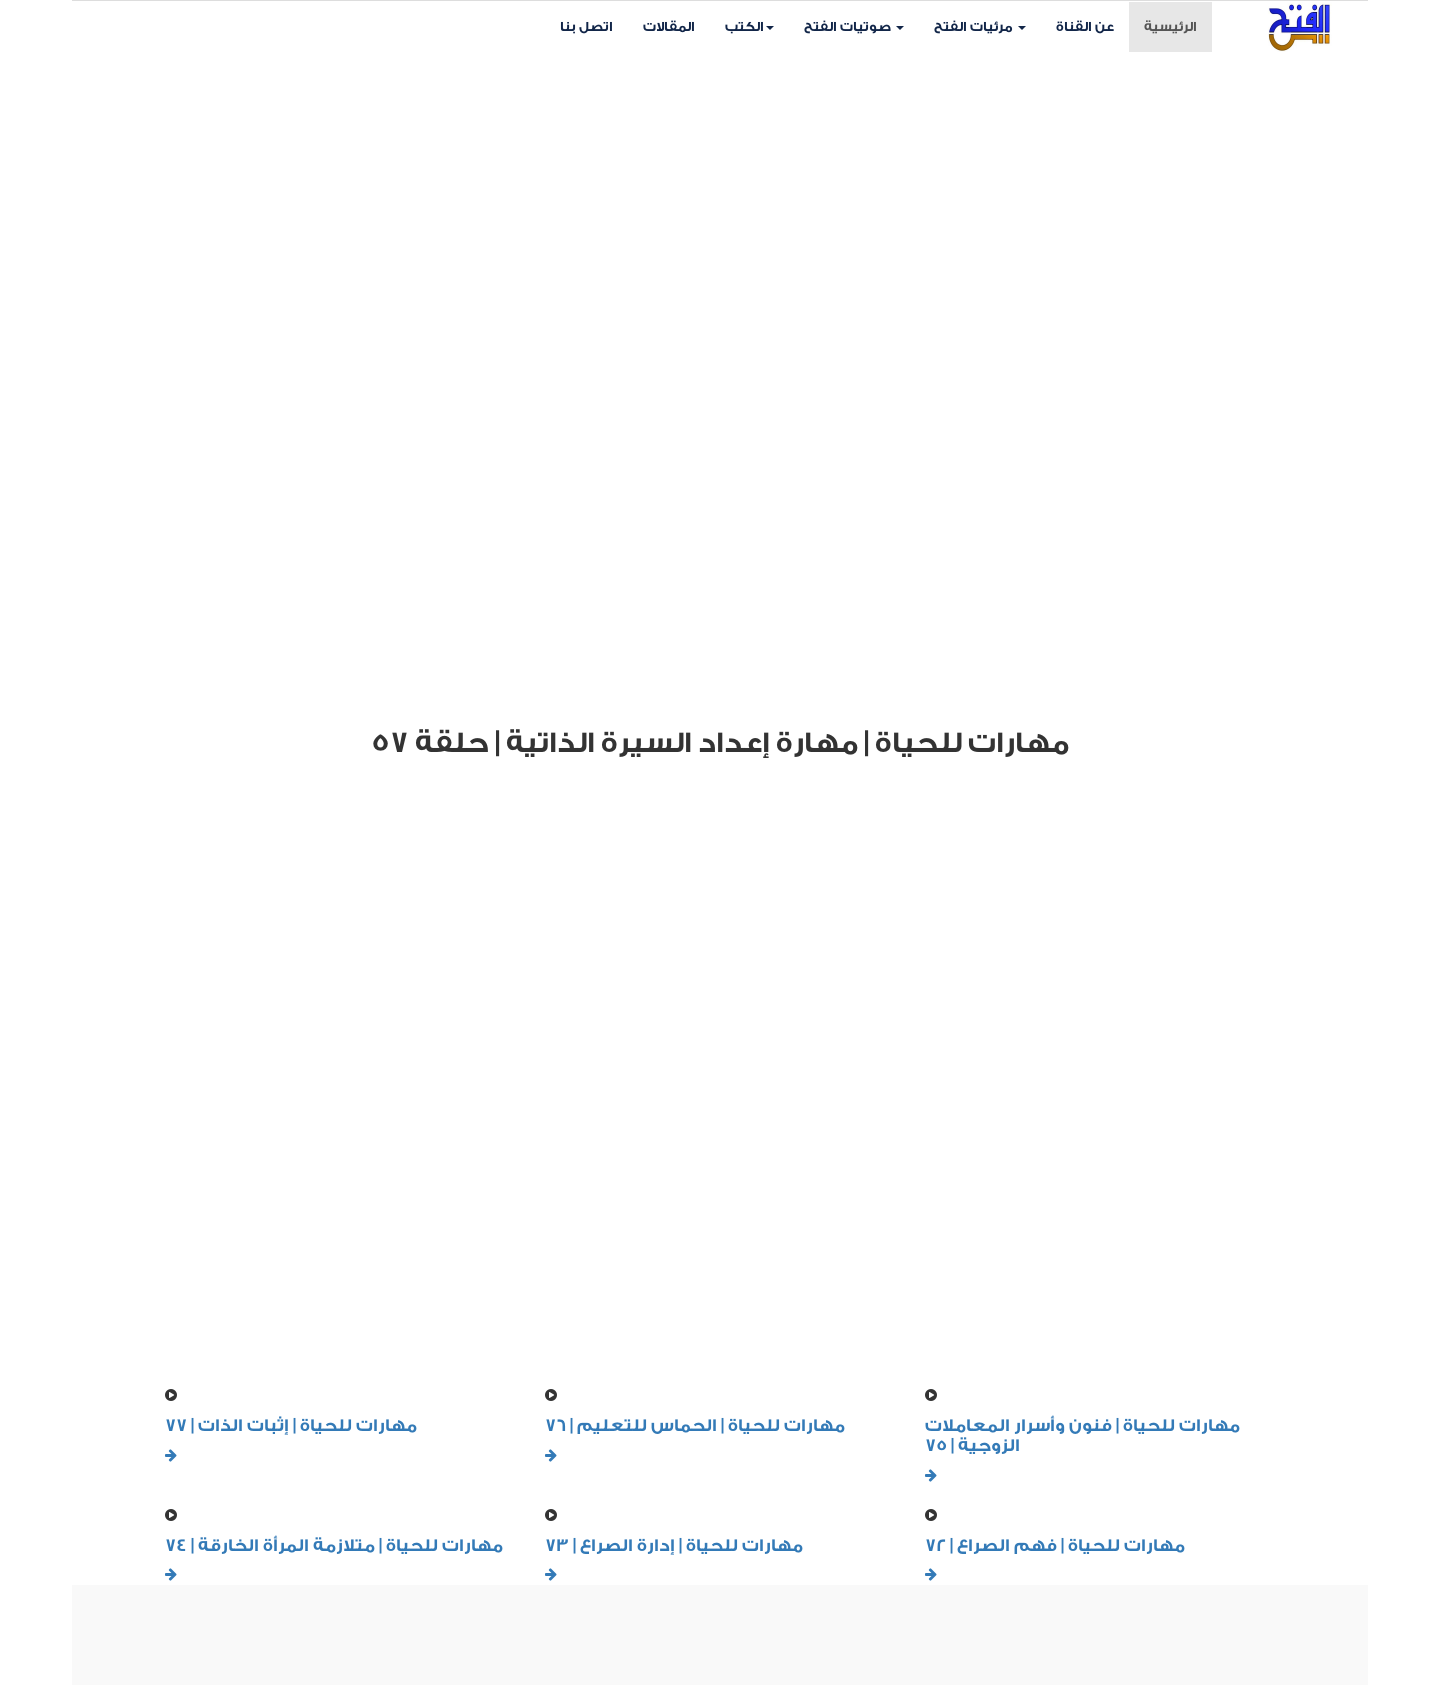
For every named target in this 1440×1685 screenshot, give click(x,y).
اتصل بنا (586, 26)
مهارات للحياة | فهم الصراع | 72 (1055, 1545)
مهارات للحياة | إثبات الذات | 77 (291, 1425)
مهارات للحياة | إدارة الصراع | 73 (674, 1545)
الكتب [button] (749, 26)
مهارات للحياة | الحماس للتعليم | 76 (695, 1425)
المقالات (669, 26)
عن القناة (1085, 26)
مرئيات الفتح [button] (980, 26)
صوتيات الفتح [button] (854, 26)
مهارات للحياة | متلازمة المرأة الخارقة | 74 (334, 1545)
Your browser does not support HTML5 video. (720, 377)
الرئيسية (1178, 25)
